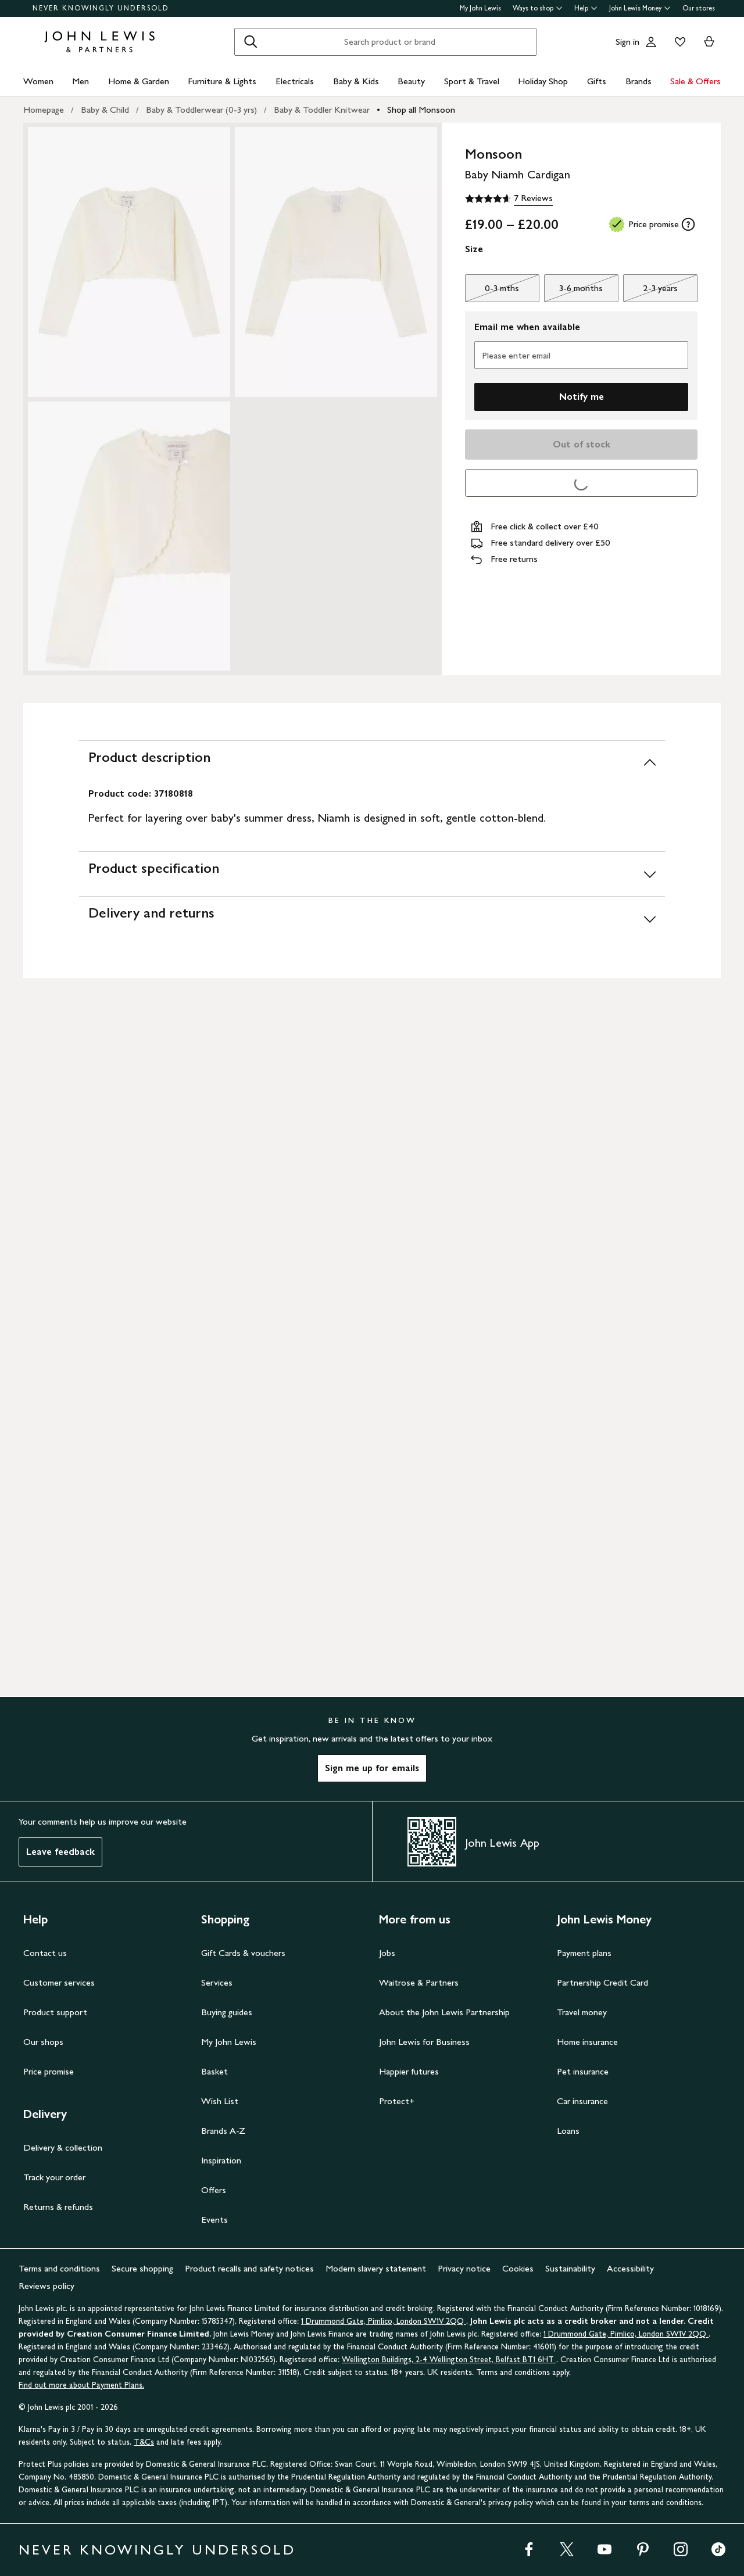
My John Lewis (480, 8)
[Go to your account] (651, 42)
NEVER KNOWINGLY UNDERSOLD (101, 8)
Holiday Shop (543, 81)
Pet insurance (583, 2071)
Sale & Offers (695, 81)
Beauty (411, 81)
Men (80, 81)
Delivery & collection (62, 2147)
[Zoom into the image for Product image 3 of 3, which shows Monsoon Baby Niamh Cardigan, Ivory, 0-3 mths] (129, 536)
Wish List (219, 2100)
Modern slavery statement (376, 2268)
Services (217, 1982)
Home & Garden (138, 81)
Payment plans (584, 1952)
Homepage (43, 109)
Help (586, 8)
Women (38, 81)
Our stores (698, 8)
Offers (213, 2189)
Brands (638, 81)
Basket (214, 2071)
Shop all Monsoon (421, 109)
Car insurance (582, 2100)
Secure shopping (142, 2268)
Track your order (54, 2177)
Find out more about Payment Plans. (81, 2385)
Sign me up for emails (372, 1768)
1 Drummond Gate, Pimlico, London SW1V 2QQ (383, 2321)
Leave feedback (60, 1851)
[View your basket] (709, 42)
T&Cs (144, 2442)
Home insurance (587, 2041)
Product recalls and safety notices (249, 2268)
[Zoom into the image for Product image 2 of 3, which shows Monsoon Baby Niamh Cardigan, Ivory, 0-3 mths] (336, 262)
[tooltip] (688, 224)
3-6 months (573, 291)
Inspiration (221, 2160)
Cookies (518, 2268)
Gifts (596, 81)
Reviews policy (46, 2285)
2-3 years (650, 291)
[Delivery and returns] (372, 918)
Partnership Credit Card (602, 1982)
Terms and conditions (59, 2268)
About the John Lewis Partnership (444, 2012)
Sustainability (570, 2268)
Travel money (582, 2012)
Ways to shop (538, 8)
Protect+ (396, 2100)
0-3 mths (492, 291)
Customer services (59, 1982)
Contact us (45, 1952)
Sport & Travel (471, 81)
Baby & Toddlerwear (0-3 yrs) (201, 109)
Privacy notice (464, 2268)
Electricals (295, 81)
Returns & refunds (58, 2206)
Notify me (581, 396)
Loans (568, 2130)
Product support (55, 2012)
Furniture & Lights (222, 81)
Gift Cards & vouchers (243, 1952)
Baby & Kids (356, 81)
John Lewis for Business (424, 2041)
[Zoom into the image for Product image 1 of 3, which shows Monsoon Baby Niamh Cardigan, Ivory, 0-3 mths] (129, 262)
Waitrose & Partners (419, 1982)
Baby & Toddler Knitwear (322, 109)
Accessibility (630, 2268)
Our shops (43, 2041)
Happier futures (409, 2071)
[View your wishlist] (677, 42)
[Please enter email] (581, 355)
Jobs (387, 1952)
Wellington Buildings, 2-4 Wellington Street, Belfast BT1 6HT (449, 2359)
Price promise (48, 2071)
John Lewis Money (640, 8)
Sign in (627, 41)
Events (214, 2219)
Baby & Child (105, 109)
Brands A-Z (223, 2130)
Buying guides (226, 2012)
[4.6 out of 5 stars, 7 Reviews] (509, 199)
